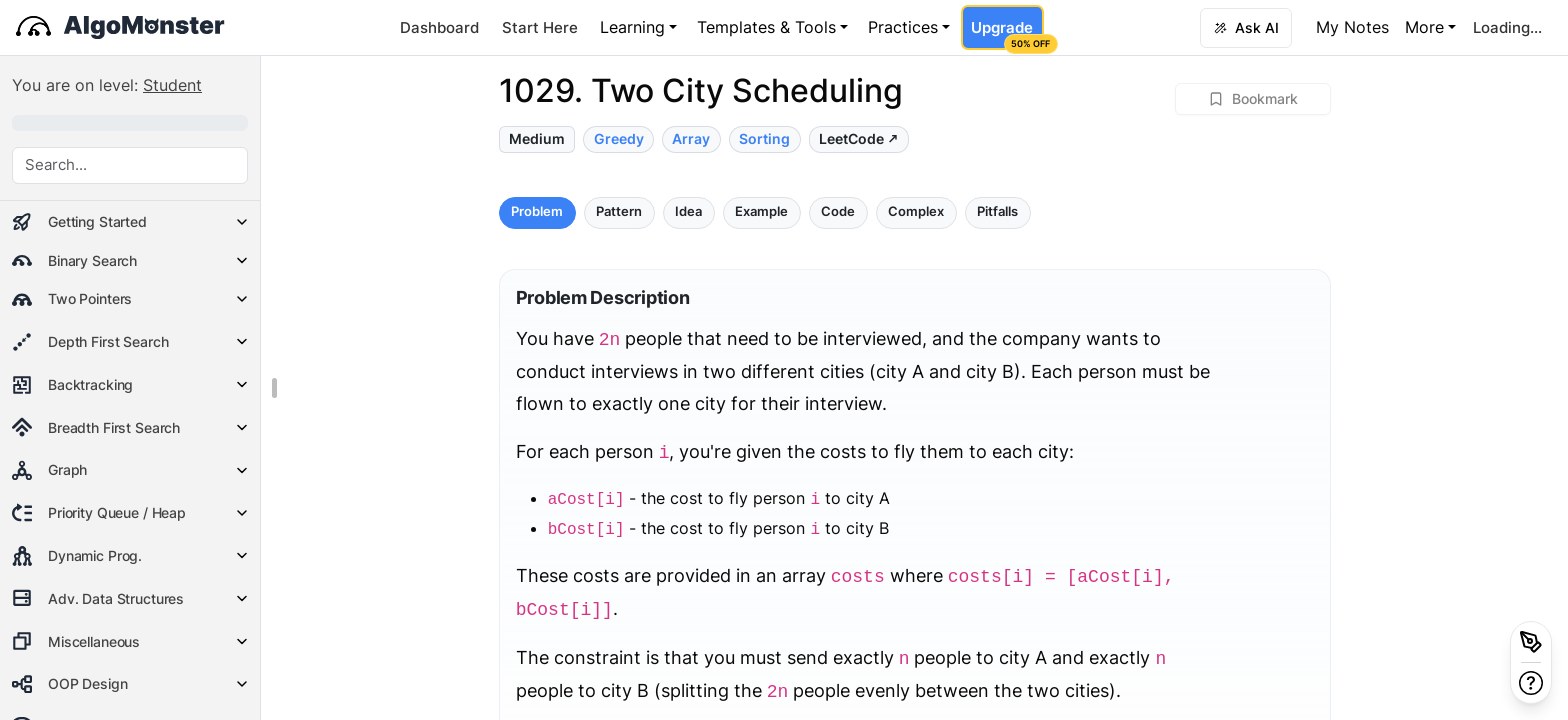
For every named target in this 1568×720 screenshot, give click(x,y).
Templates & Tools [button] (766, 27)
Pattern (619, 211)
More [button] (1424, 27)
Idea (688, 211)
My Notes (1352, 27)
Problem (537, 211)
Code (838, 211)
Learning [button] (632, 27)
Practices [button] (903, 27)
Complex (916, 211)
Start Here (540, 27)
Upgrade (1007, 34)
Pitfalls (997, 211)
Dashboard (439, 27)
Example (761, 211)
